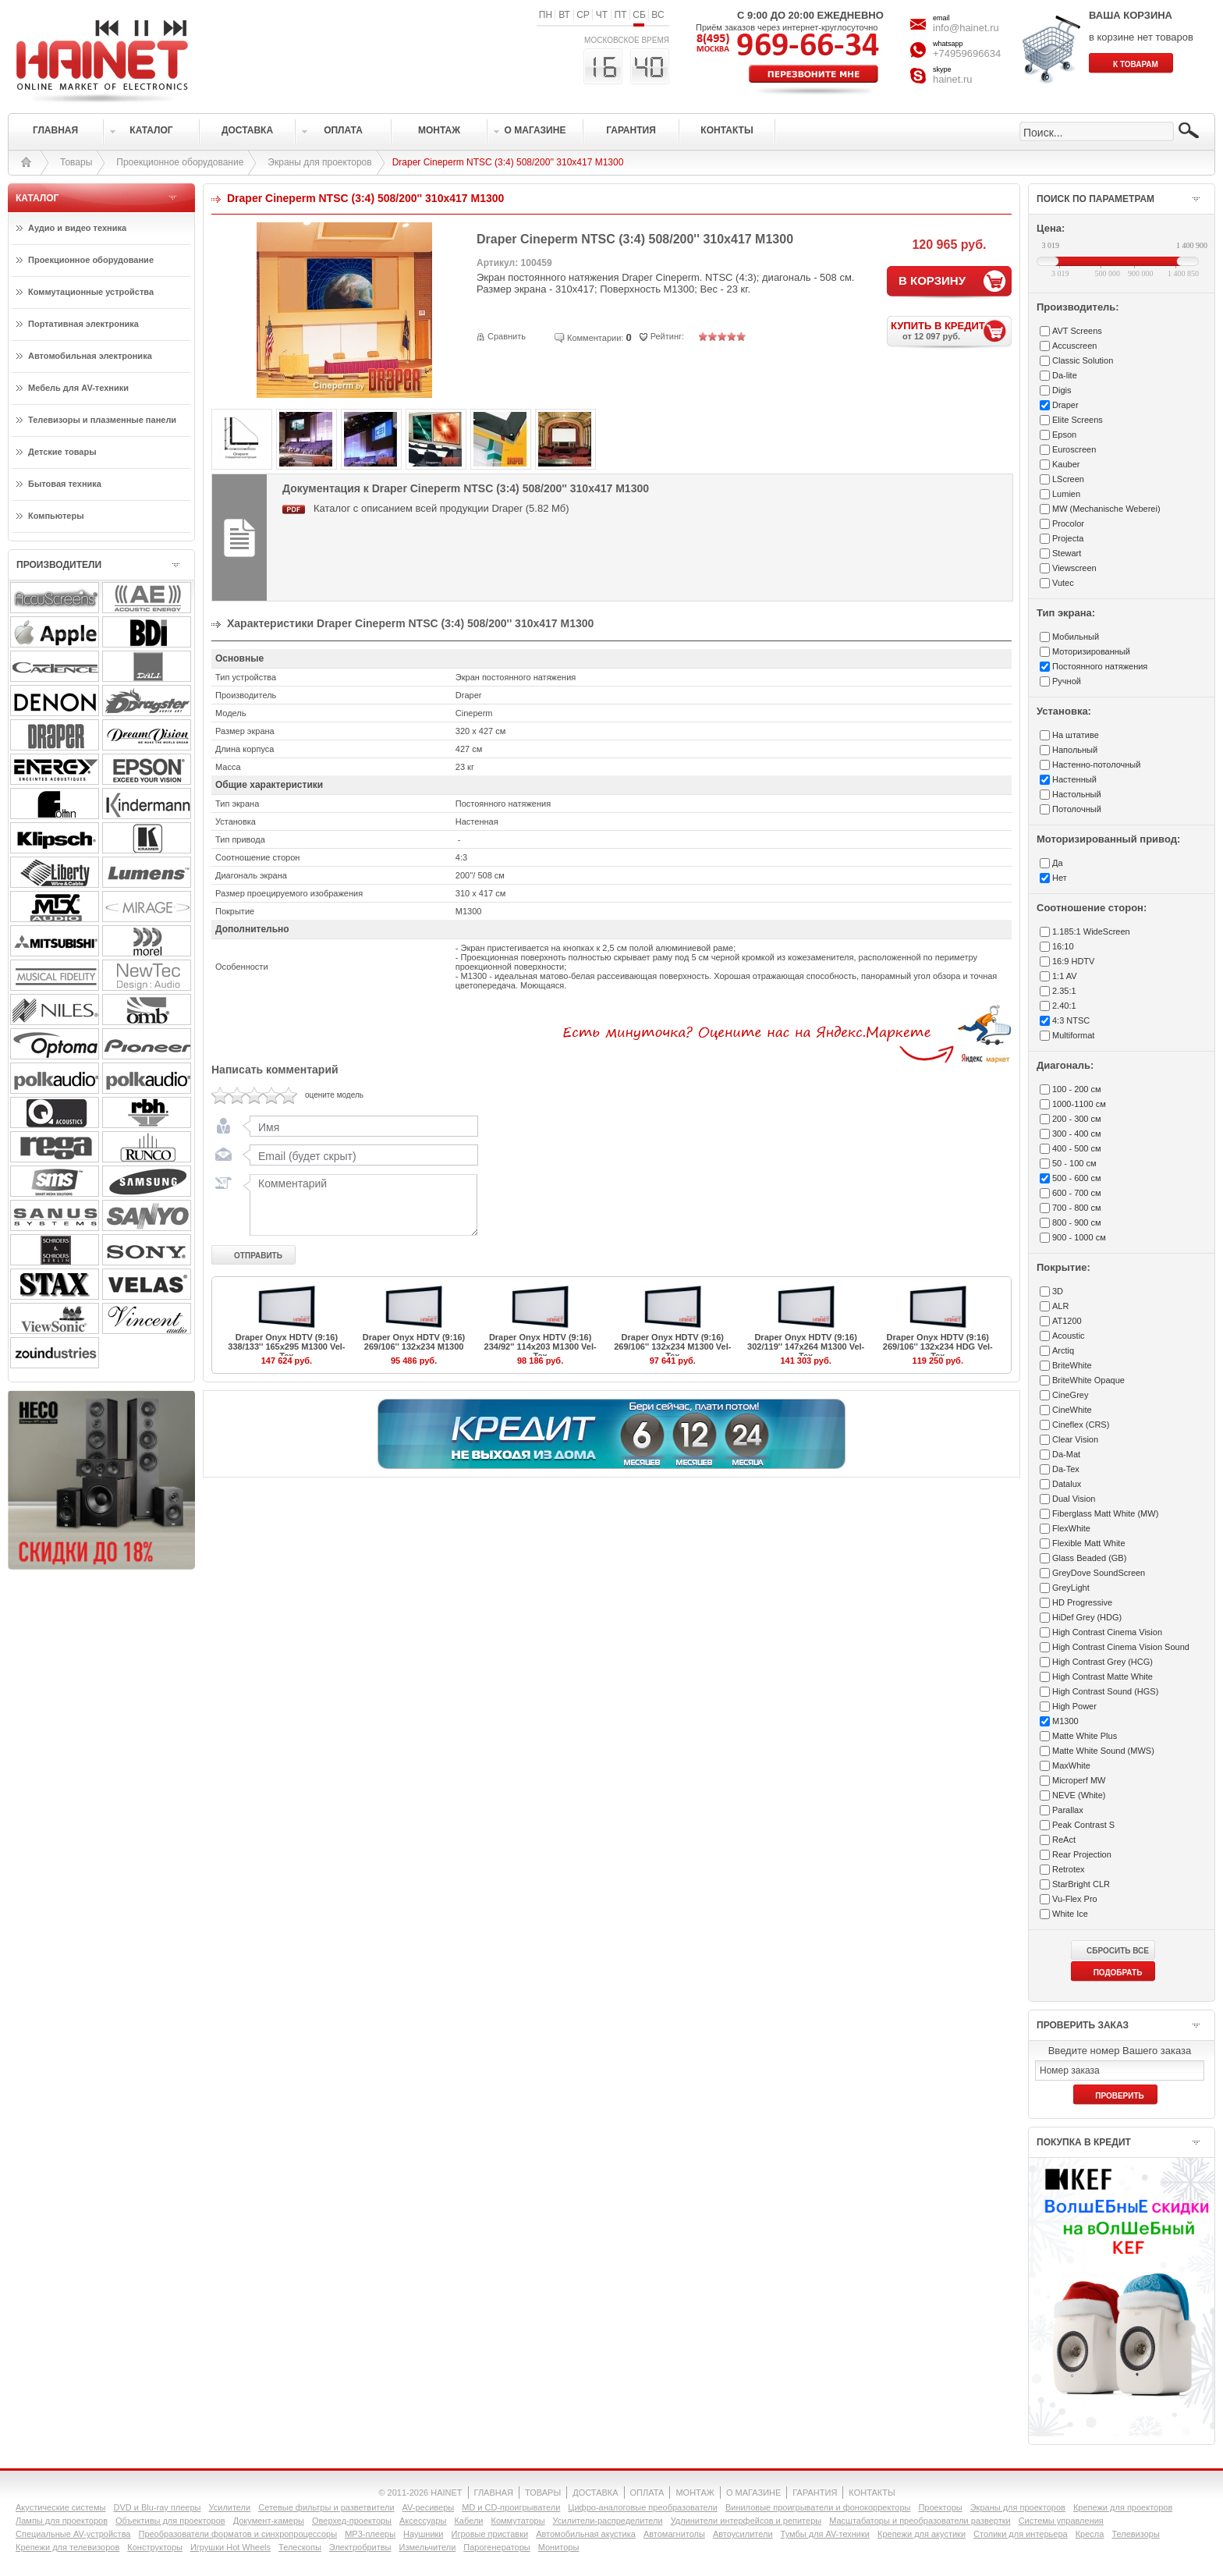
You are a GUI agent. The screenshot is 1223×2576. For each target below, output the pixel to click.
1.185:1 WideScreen (1091, 931)
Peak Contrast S (1083, 1824)
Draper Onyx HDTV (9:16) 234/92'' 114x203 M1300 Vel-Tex (540, 1346)
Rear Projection (1081, 1854)
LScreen (1068, 479)
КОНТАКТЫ (872, 2492)
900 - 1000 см (1079, 1237)
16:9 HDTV (1073, 961)
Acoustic (1068, 1335)
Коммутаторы (517, 2520)
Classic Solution (1082, 360)
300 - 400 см (1076, 1133)
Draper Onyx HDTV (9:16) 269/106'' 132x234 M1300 (414, 1341)
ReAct (1064, 1839)
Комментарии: (595, 337)
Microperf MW (1078, 1780)
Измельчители (427, 2547)
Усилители (229, 2507)
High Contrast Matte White (1102, 1676)
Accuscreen (1074, 345)
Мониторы (559, 2547)
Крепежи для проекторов (1122, 2507)
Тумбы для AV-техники (825, 2534)
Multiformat (1073, 1035)
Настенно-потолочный (1096, 764)
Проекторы (940, 2507)
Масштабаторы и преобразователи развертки (920, 2520)
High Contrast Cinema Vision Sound (1120, 1647)
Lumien (1066, 494)
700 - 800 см (1076, 1207)
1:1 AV (1064, 976)
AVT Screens (1077, 330)
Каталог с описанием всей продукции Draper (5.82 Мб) (441, 508)
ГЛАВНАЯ (493, 2492)
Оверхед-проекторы (352, 2520)
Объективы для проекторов (170, 2520)
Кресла (1090, 2534)
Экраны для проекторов (319, 162)
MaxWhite (1071, 1765)
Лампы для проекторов (62, 2520)
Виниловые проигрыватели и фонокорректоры (818, 2507)
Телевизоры (1135, 2534)
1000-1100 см (1079, 1104)
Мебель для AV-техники (78, 387)
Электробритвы (360, 2547)
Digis (1061, 390)
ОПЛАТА (647, 2492)
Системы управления (1061, 2520)
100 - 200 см (1076, 1089)
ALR (1060, 1306)
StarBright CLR (1081, 1884)
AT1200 (1067, 1320)
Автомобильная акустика (586, 2534)
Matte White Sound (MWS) (1103, 1750)
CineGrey (1070, 1395)
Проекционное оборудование (179, 162)
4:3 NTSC (1071, 1020)
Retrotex (1068, 1869)
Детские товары (62, 451)
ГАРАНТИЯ (814, 2492)
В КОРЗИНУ (932, 280)
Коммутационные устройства (91, 291)
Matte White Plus (1084, 1735)
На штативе (1075, 735)
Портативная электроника (83, 323)
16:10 (1063, 946)
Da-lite (1064, 375)
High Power (1074, 1706)
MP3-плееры (370, 2534)
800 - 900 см (1076, 1222)
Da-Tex (1065, 1469)
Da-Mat (1066, 1454)
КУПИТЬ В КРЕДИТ (951, 330)
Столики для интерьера (1020, 2534)
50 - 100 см (1074, 1163)
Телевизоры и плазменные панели (102, 419)
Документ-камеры (268, 2520)
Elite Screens (1077, 419)
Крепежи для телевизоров (67, 2547)
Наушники (423, 2534)
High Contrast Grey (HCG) (1102, 1661)
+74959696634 (967, 53)
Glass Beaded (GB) (1089, 1558)
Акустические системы (60, 2507)
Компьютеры (56, 515)
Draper (1065, 405)
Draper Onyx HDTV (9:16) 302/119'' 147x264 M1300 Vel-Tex (805, 1346)
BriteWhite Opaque (1088, 1380)
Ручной (1066, 681)
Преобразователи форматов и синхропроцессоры (237, 2534)
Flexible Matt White (1089, 1543)
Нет (1059, 877)
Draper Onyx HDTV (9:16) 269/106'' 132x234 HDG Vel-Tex (938, 1346)
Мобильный (1075, 636)
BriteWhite (1072, 1365)
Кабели (468, 2520)
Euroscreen (1074, 449)
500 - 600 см (1076, 1178)
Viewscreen (1074, 568)
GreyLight (1071, 1587)
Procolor (1068, 523)
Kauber (1065, 464)
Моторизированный (1091, 651)
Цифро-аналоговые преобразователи (643, 2507)
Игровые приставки (490, 2534)
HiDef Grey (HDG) (1087, 1617)
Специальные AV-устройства (73, 2534)
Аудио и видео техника (77, 227)
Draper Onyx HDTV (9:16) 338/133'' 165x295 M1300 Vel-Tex (286, 1346)
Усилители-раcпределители (608, 2520)
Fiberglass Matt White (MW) (1105, 1513)
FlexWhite (1071, 1528)
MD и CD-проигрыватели (511, 2507)
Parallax (1067, 1810)
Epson (1064, 434)
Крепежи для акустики (921, 2534)
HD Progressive (1082, 1602)
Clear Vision (1075, 1439)
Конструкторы (155, 2547)
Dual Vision (1073, 1498)
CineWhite (1072, 1409)
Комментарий (360, 1204)
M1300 (1065, 1721)
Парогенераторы (496, 2547)
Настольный (1076, 794)
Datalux (1066, 1483)
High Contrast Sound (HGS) (1105, 1691)
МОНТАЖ (694, 2492)
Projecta (1067, 538)
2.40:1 (1064, 1005)
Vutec (1063, 582)
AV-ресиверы (428, 2507)
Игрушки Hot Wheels (230, 2547)
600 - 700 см (1076, 1193)
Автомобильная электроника (90, 355)
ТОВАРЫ (543, 2492)
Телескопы (299, 2547)
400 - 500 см (1076, 1148)
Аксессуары (422, 2520)
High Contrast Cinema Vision (1107, 1632)
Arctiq (1063, 1350)
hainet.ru (953, 79)
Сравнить (506, 336)
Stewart (1066, 553)
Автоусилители (743, 2534)
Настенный (1074, 779)
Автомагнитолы (674, 2534)
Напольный (1074, 749)
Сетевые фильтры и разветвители (326, 2507)
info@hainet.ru (966, 28)
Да (1057, 863)
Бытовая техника (64, 483)
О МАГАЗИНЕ (753, 2492)
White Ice (1070, 1913)
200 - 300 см (1076, 1118)
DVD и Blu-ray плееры (156, 2507)
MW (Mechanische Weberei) (1106, 508)
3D (1057, 1291)
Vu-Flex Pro (1074, 1899)
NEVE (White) (1078, 1795)
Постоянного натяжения (1099, 666)
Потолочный (1076, 809)
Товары (76, 162)
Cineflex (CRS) (1080, 1424)
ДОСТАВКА (595, 2492)
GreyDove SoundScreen (1098, 1572)
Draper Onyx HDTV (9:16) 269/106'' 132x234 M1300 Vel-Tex (672, 1346)
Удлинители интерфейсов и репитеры (746, 2520)
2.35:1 (1064, 990)
